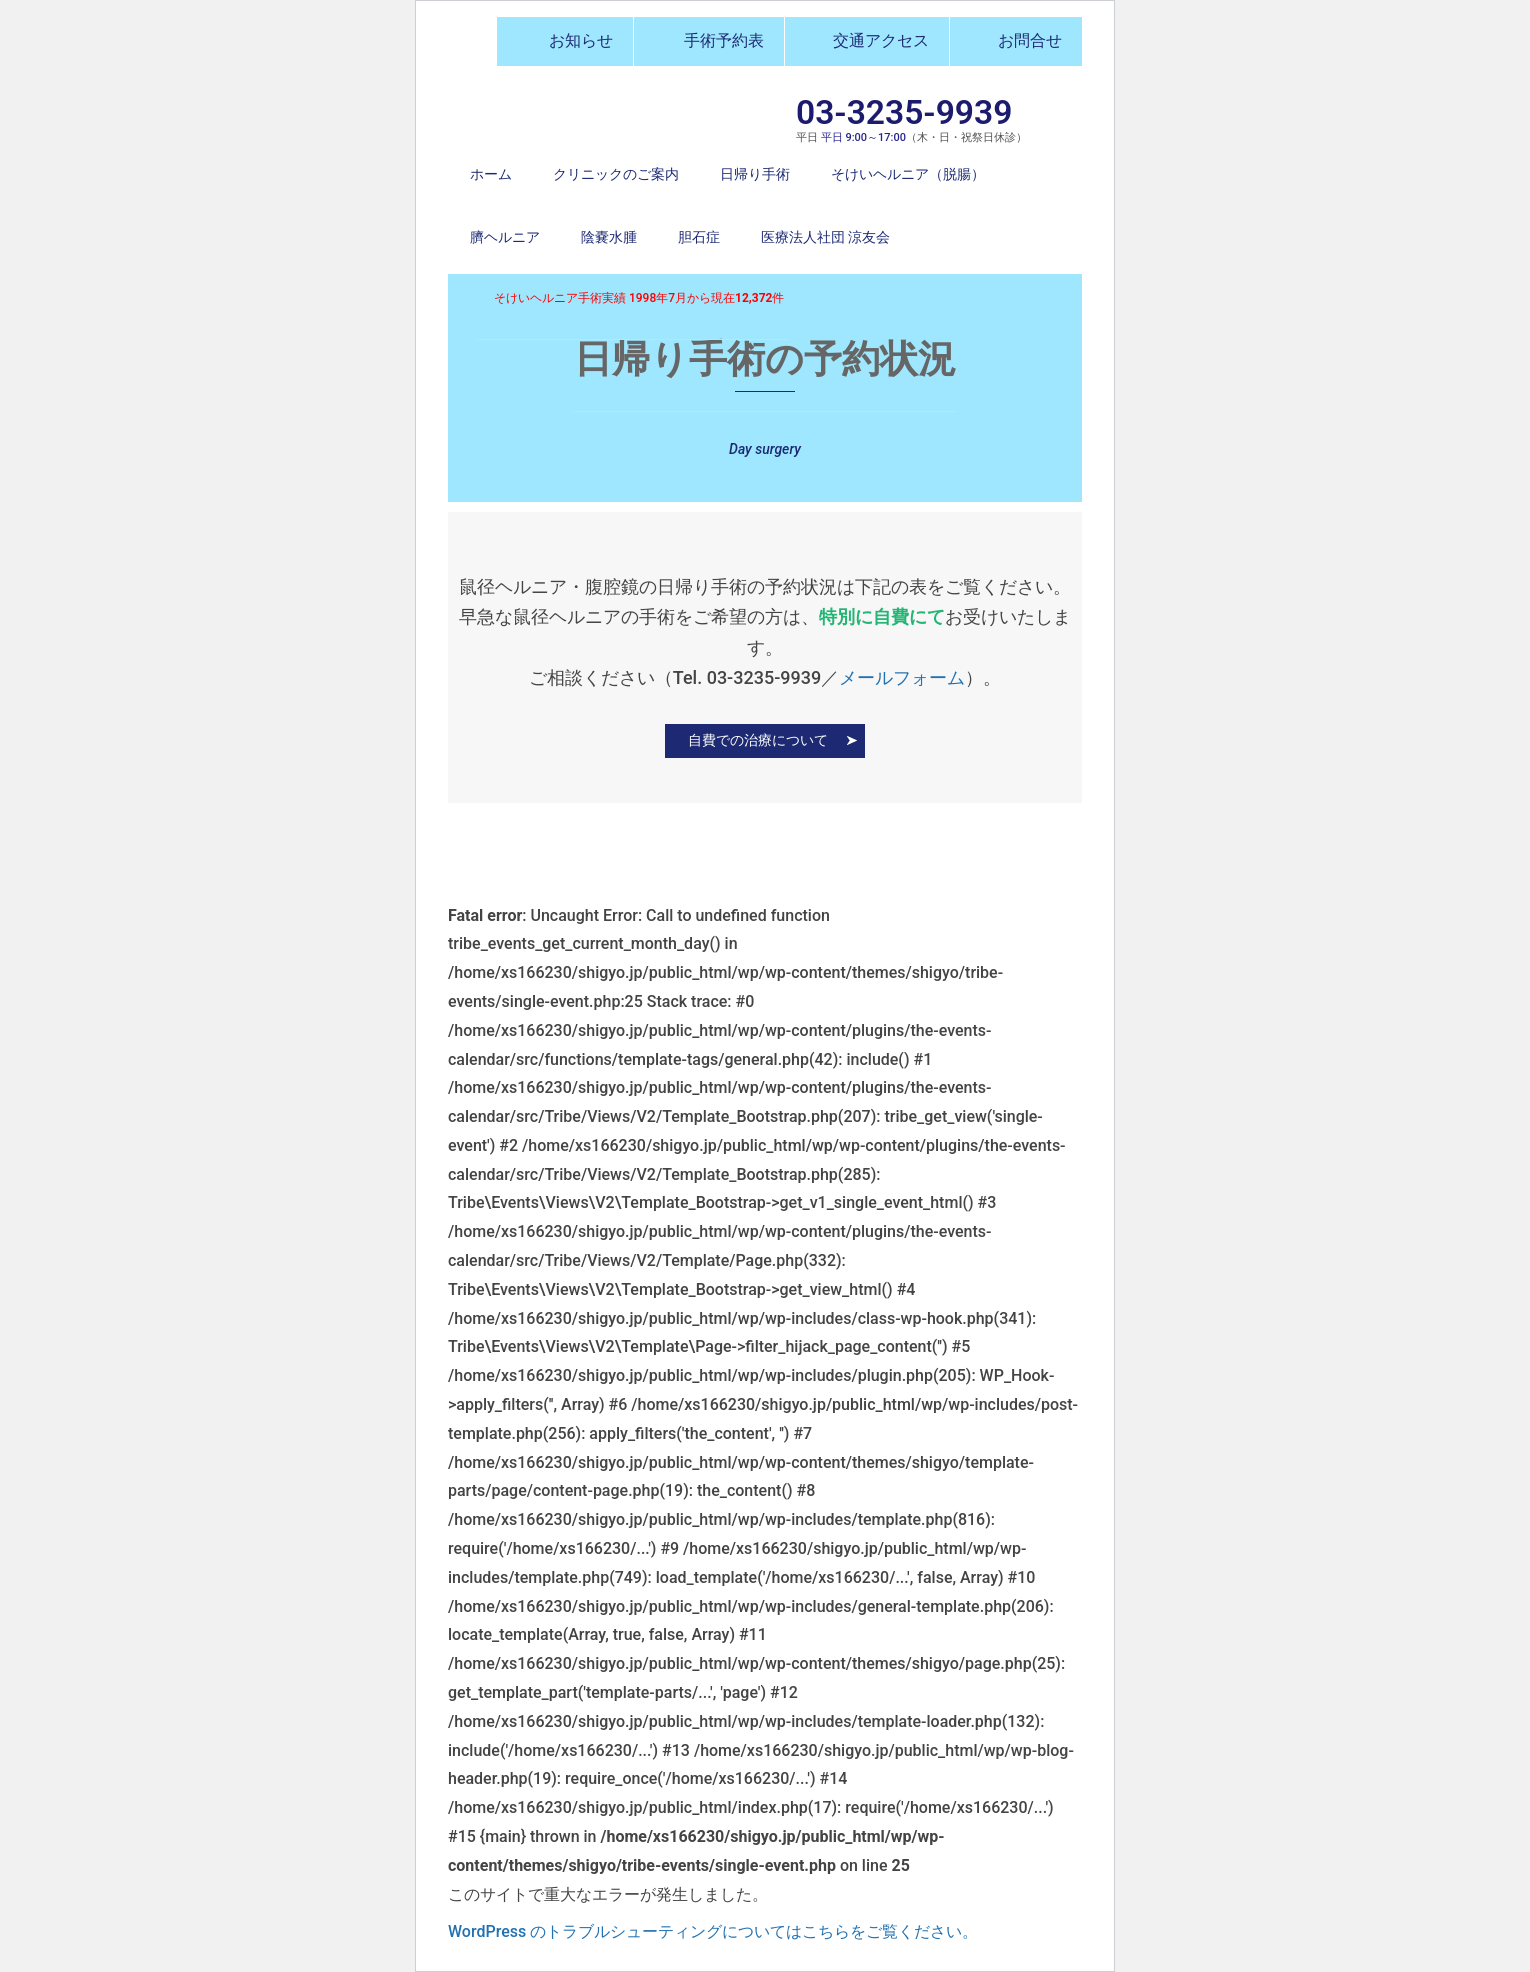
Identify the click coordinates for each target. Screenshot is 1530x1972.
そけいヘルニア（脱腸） (908, 174)
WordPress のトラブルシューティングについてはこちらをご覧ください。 (713, 1931)
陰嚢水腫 (609, 237)
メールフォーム (902, 677)
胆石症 (699, 237)
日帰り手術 (755, 174)
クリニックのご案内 (616, 174)
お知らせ (565, 40)
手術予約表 (709, 40)
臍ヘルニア (505, 237)
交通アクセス (867, 40)
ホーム (491, 174)
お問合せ (1016, 40)
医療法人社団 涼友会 (825, 237)
